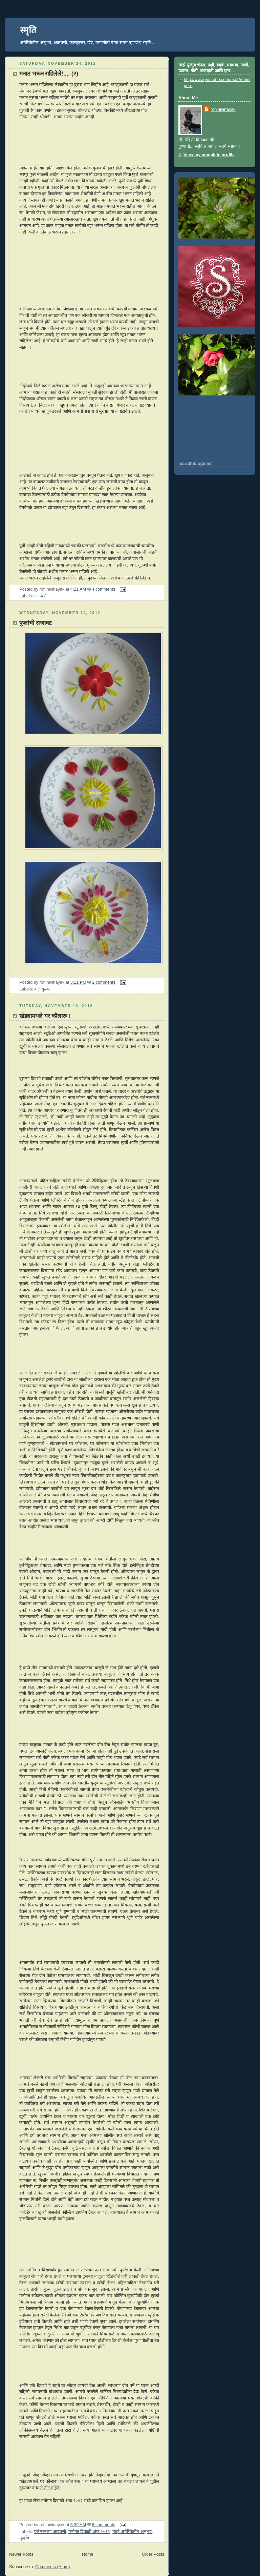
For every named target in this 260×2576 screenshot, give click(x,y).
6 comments (103, 2524)
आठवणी (40, 596)
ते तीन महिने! (50, 2488)
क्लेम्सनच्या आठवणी (50, 2531)
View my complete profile (209, 154)
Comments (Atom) (52, 2566)
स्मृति (28, 30)
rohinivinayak (223, 109)
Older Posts (153, 2554)
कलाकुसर (42, 989)
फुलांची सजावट (35, 623)
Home (87, 2554)
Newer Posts (21, 2554)
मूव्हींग (24, 2538)
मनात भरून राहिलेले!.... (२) (48, 73)
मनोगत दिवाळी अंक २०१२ (89, 2531)
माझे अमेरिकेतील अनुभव (132, 2531)
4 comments (103, 589)
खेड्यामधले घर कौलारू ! (45, 1016)
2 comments (103, 982)
